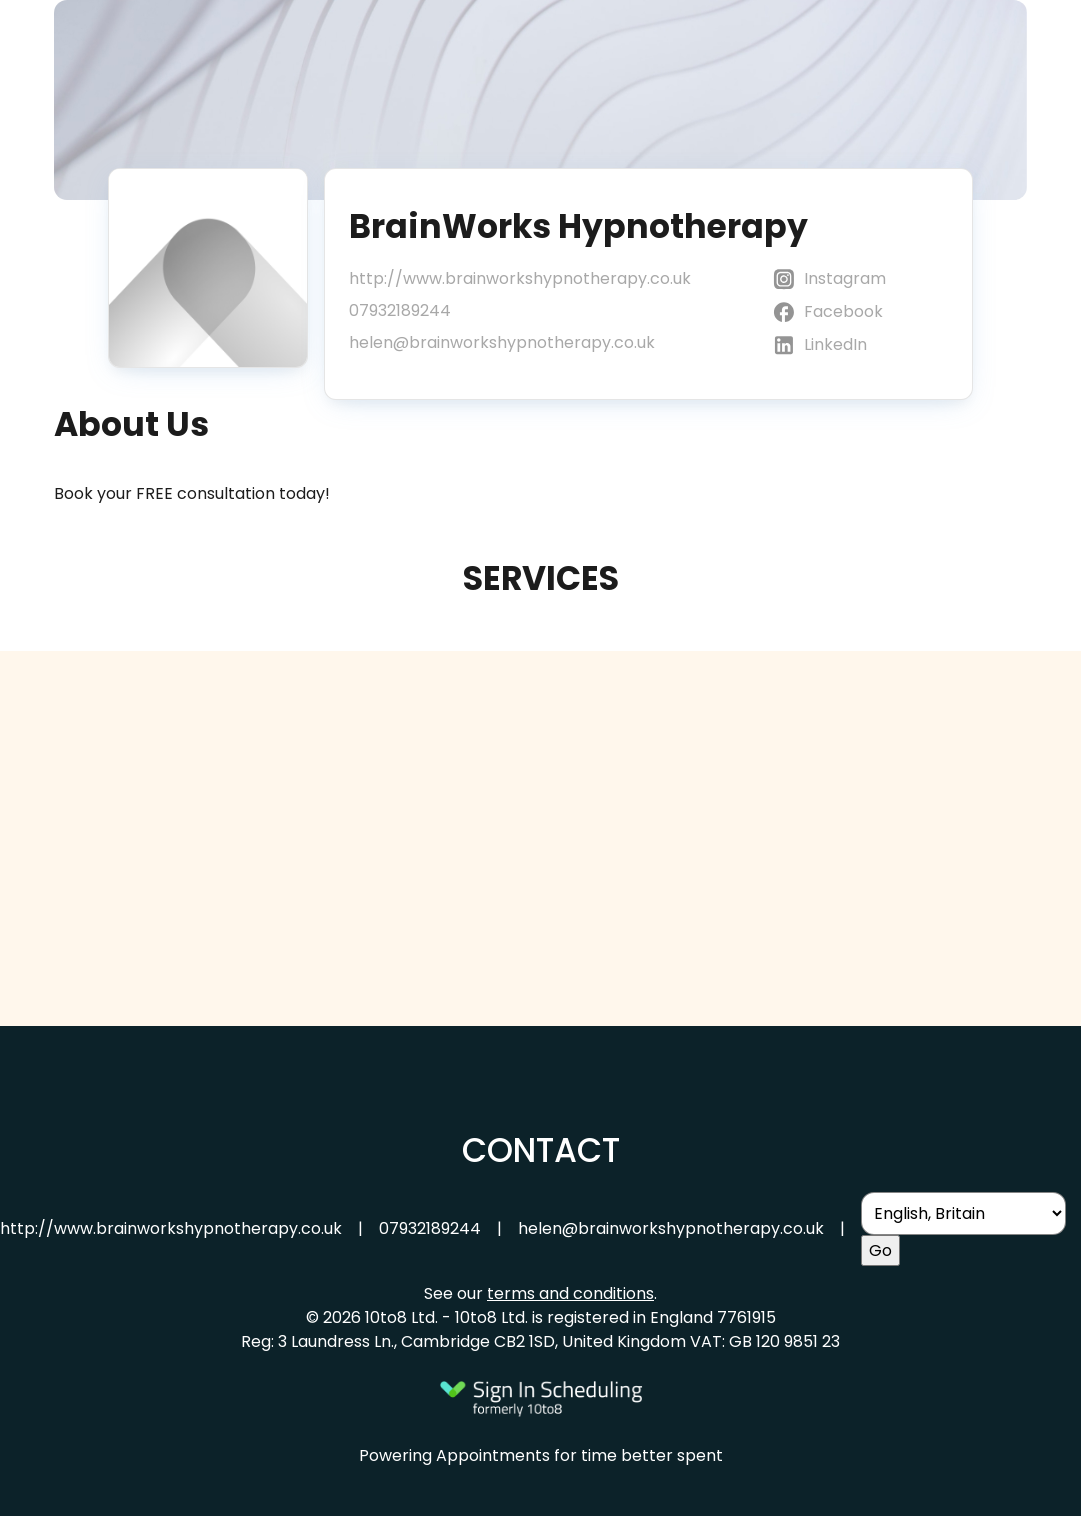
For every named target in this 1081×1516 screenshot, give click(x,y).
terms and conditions (570, 1293)
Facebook (827, 312)
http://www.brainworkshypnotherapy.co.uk (520, 278)
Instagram (828, 279)
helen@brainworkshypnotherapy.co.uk (502, 342)
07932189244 (400, 310)
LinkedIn (819, 345)
